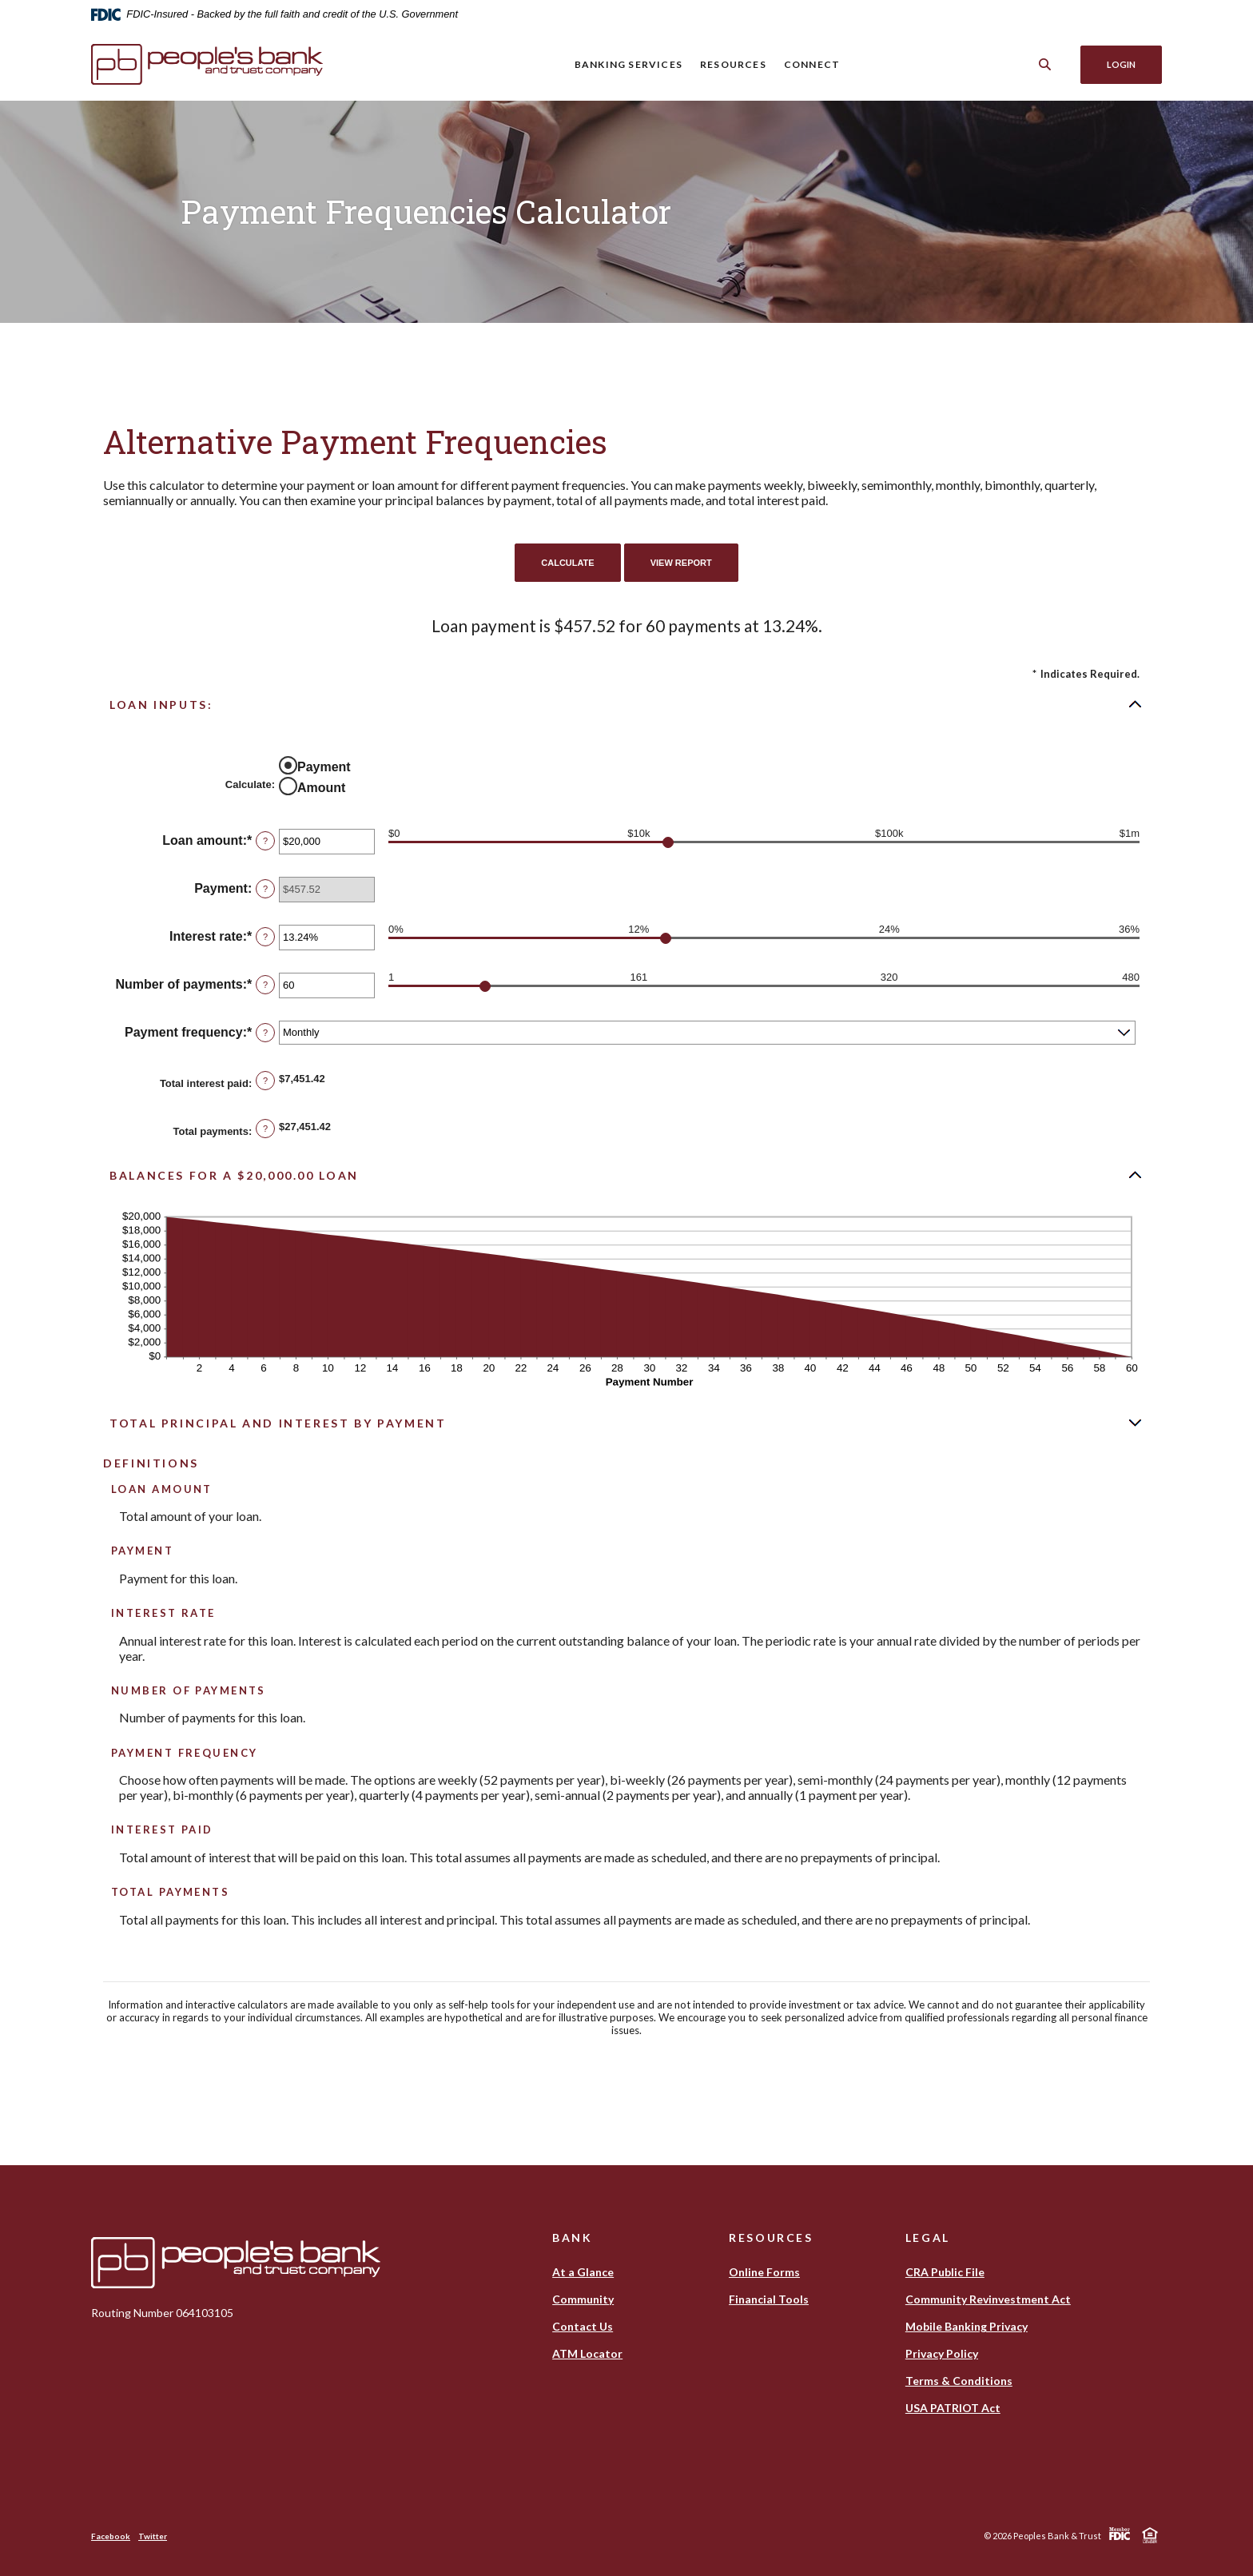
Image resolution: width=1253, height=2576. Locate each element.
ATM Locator (587, 2353)
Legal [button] (927, 2237)
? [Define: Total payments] (265, 1128)
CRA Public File (945, 2272)
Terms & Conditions (958, 2380)
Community (583, 2299)
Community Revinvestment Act (988, 2299)
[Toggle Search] (1045, 64)
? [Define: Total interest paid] (265, 1080)
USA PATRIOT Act (952, 2408)
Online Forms (764, 2272)
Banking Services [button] (628, 64)
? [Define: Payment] (265, 889)
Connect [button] (812, 64)
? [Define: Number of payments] (265, 984)
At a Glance (583, 2272)
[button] (626, 704)
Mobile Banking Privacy (966, 2326)
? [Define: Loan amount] (265, 841)
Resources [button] (733, 64)
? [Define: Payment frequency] (265, 1032)
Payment (324, 767)
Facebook (110, 2536)
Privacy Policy (941, 2353)
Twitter (152, 2536)
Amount (321, 787)
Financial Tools (769, 2299)
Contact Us (582, 2326)
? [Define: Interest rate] (265, 937)
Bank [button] (572, 2237)
